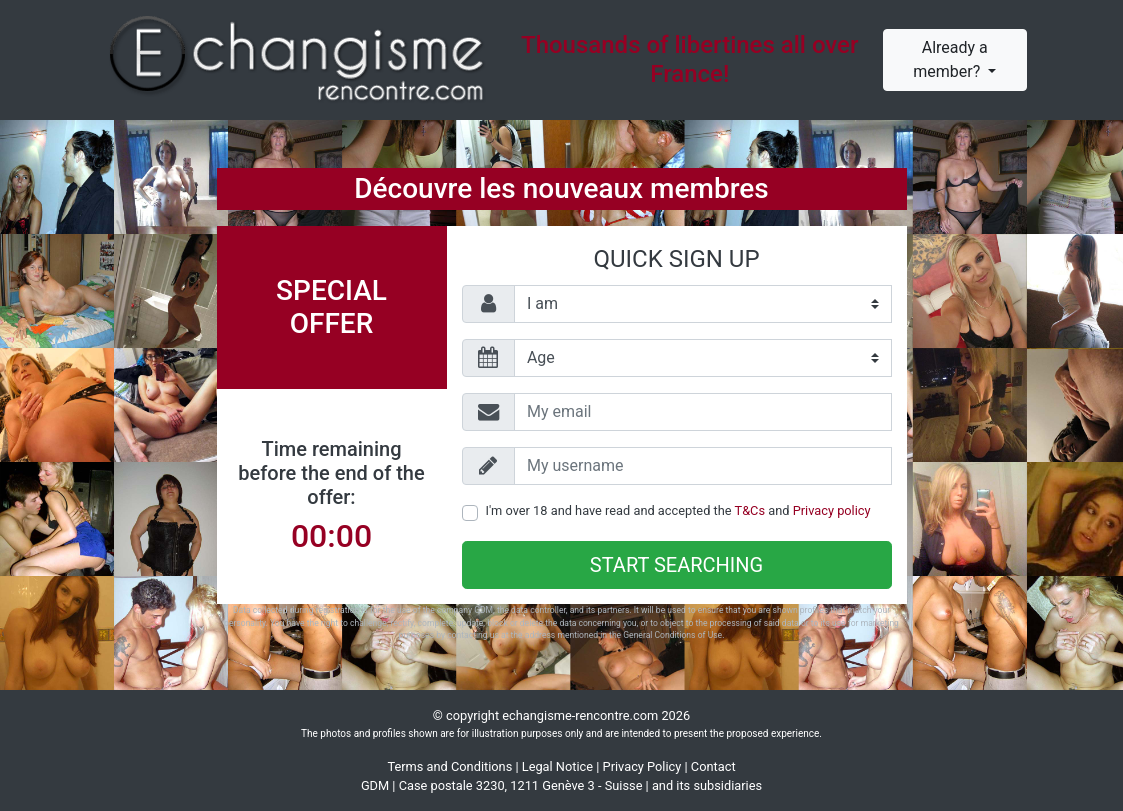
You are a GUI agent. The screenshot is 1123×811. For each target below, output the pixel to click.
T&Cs (750, 510)
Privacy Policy (642, 766)
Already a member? (950, 59)
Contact (713, 766)
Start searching (676, 565)
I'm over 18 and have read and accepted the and (678, 510)
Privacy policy (832, 510)
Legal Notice (557, 766)
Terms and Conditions (449, 766)
